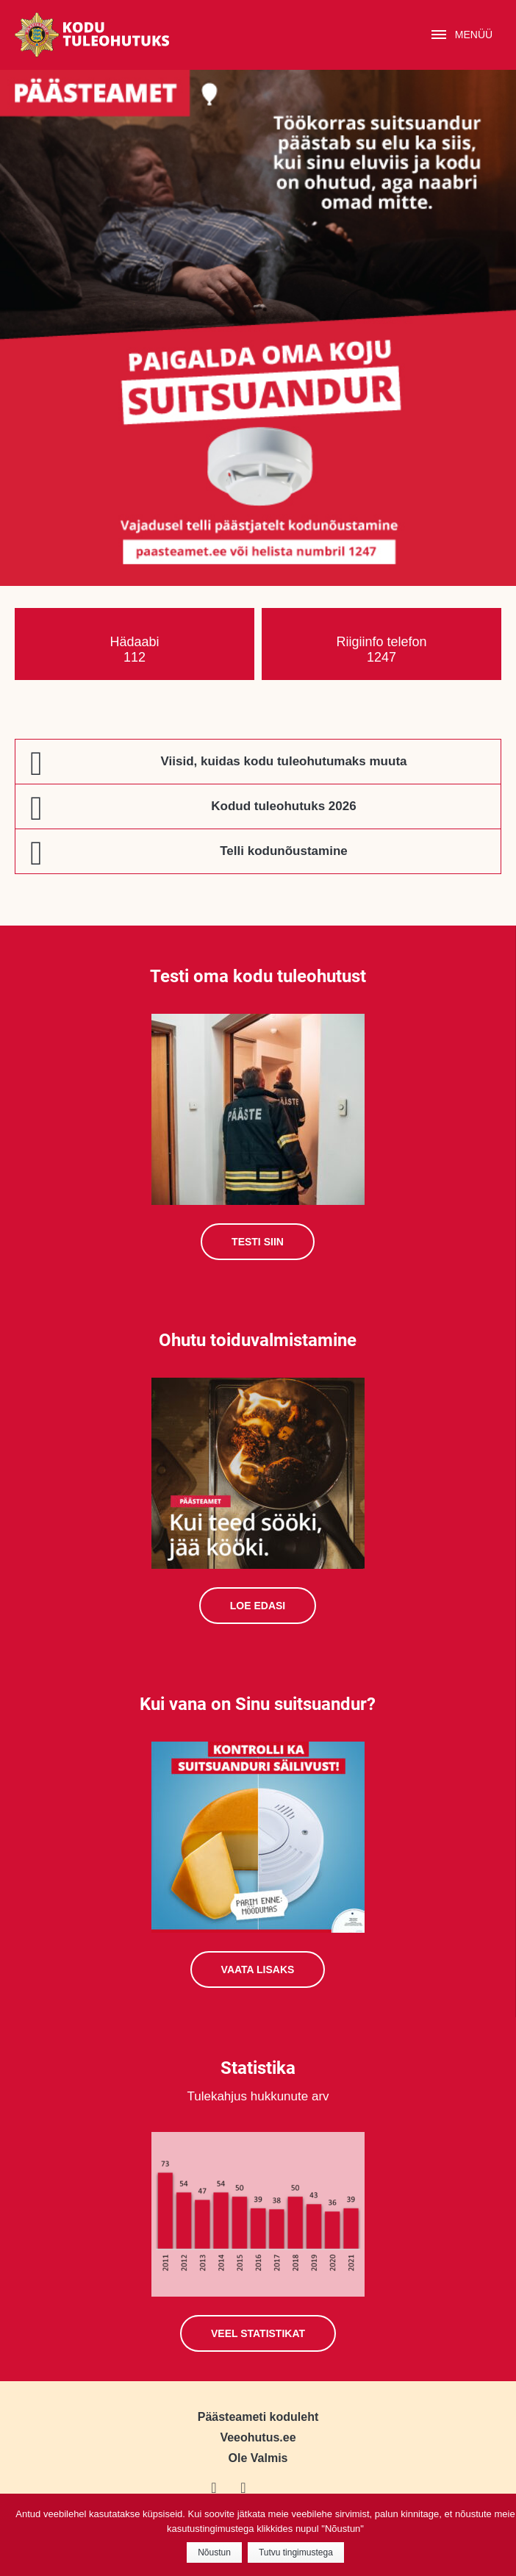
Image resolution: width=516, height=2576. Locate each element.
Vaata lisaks (258, 1969)
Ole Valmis (258, 2458)
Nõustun (214, 2552)
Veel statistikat (258, 2333)
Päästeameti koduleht (258, 2417)
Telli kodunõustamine (283, 851)
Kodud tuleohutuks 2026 (283, 806)
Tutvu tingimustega (296, 2552)
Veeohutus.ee (257, 2437)
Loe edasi (257, 1605)
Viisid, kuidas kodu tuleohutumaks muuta (283, 761)
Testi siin (258, 1242)
